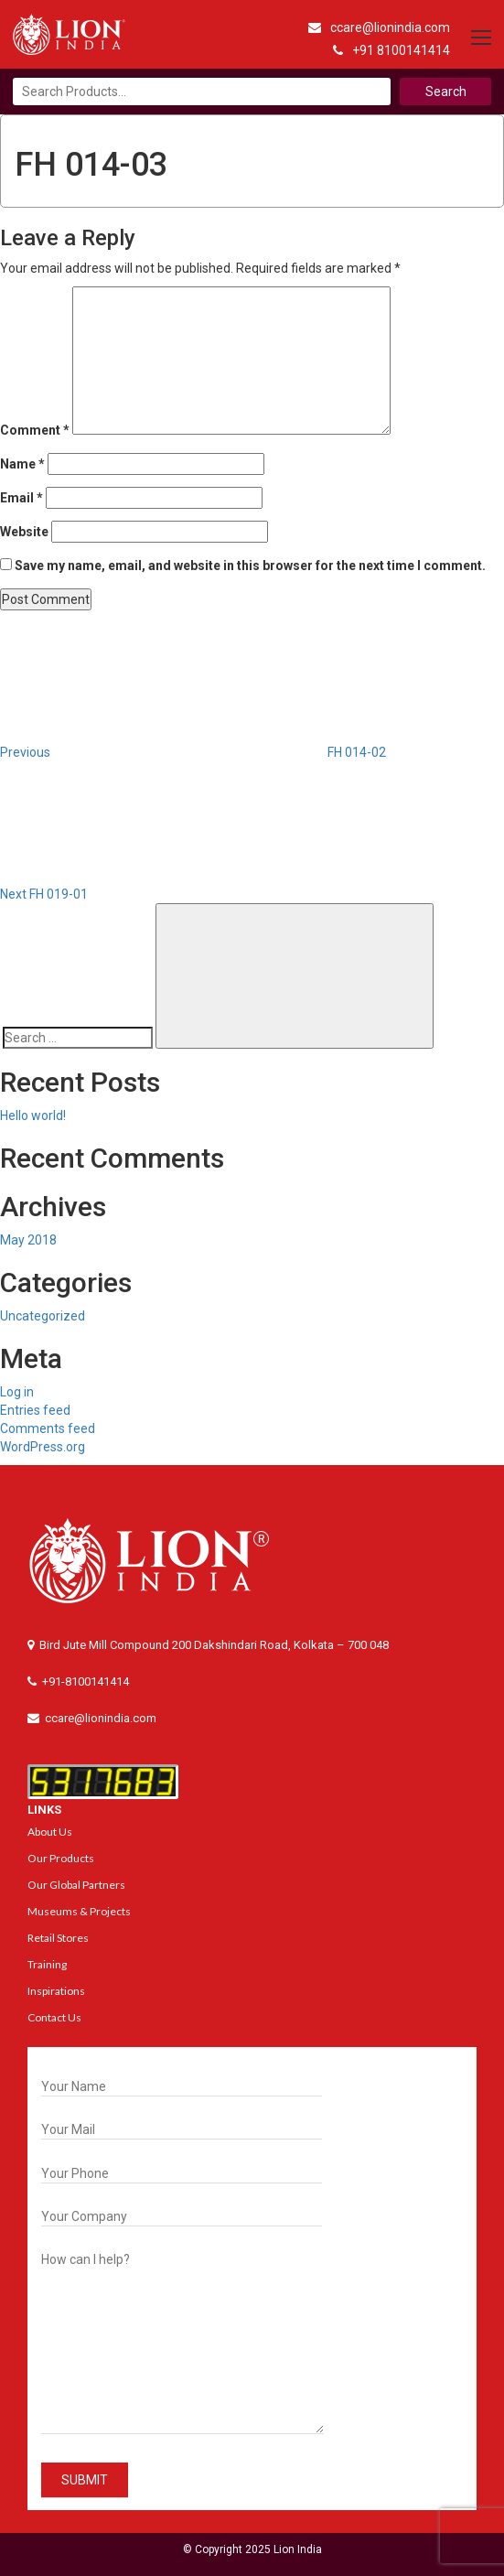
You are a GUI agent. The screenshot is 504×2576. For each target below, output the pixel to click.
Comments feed (47, 1428)
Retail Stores (58, 1938)
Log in (17, 1392)
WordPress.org (42, 1446)
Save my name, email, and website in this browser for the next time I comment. (250, 565)
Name (22, 464)
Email (21, 497)
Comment (35, 430)
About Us (49, 1831)
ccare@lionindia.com (379, 27)
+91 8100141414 (391, 50)
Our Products (60, 1858)
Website (24, 531)
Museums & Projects (79, 1911)
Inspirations (56, 1991)
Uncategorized (42, 1316)
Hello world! (33, 1115)
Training (47, 1964)
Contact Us (54, 2017)
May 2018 (28, 1240)
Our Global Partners (76, 1885)
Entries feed (35, 1410)
